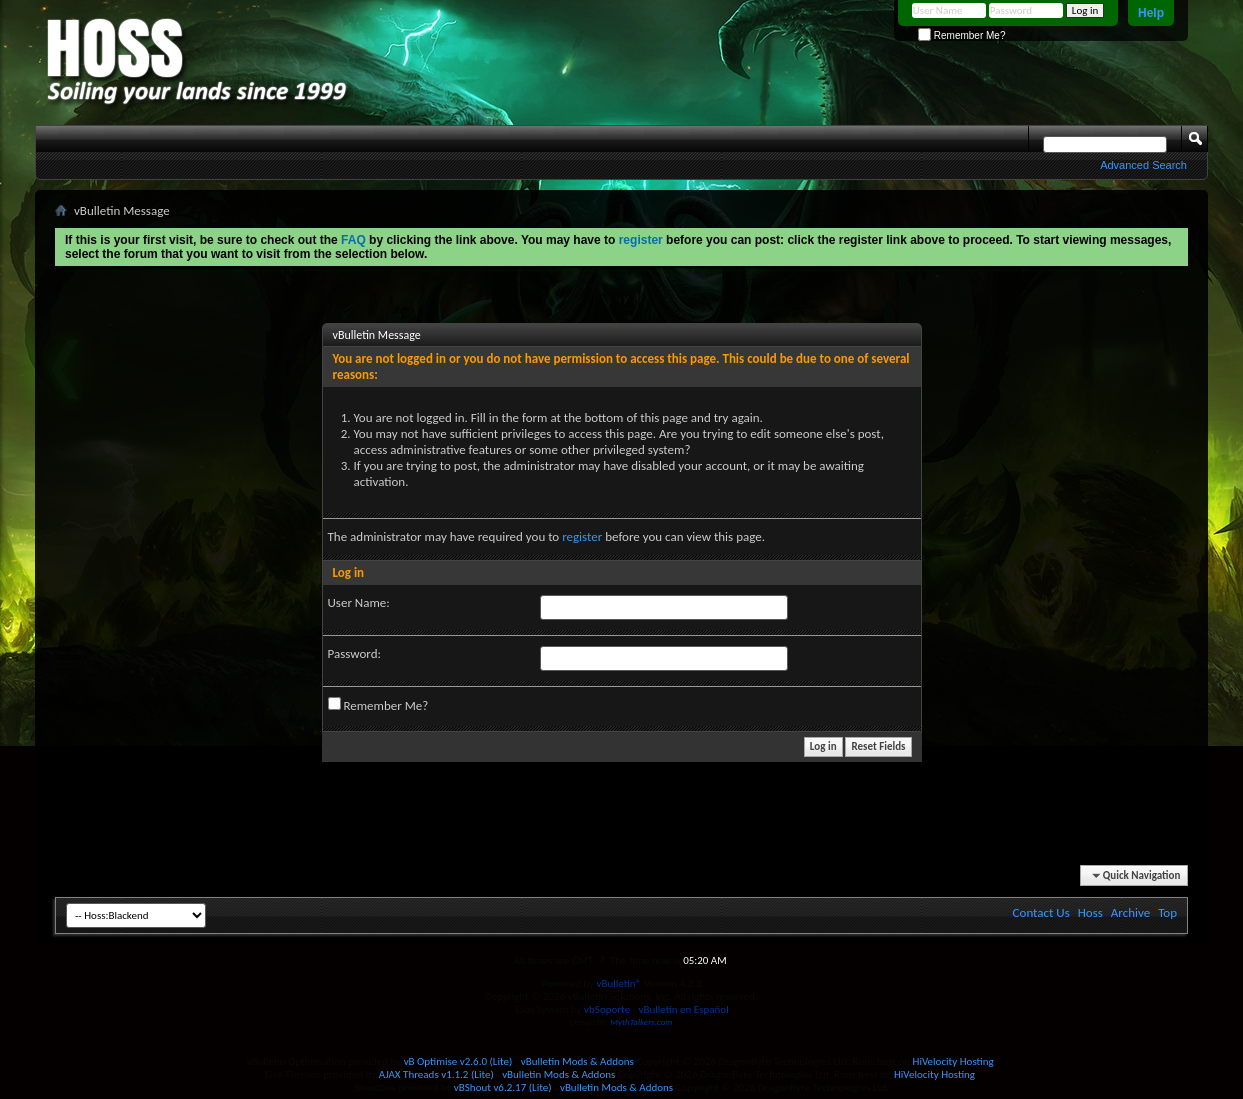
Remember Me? (961, 35)
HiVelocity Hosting (953, 1061)
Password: (354, 653)
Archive (1130, 912)
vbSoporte (607, 1009)
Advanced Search (1143, 165)
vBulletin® (618, 983)
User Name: (359, 602)
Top (1167, 912)
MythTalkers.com (641, 1021)
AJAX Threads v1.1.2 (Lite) (436, 1074)
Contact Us (1041, 912)
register (582, 536)
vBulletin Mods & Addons (577, 1061)
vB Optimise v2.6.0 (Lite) (458, 1061)
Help (1151, 13)
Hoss (1090, 912)
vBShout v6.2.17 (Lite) (503, 1087)
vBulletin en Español (684, 1009)
